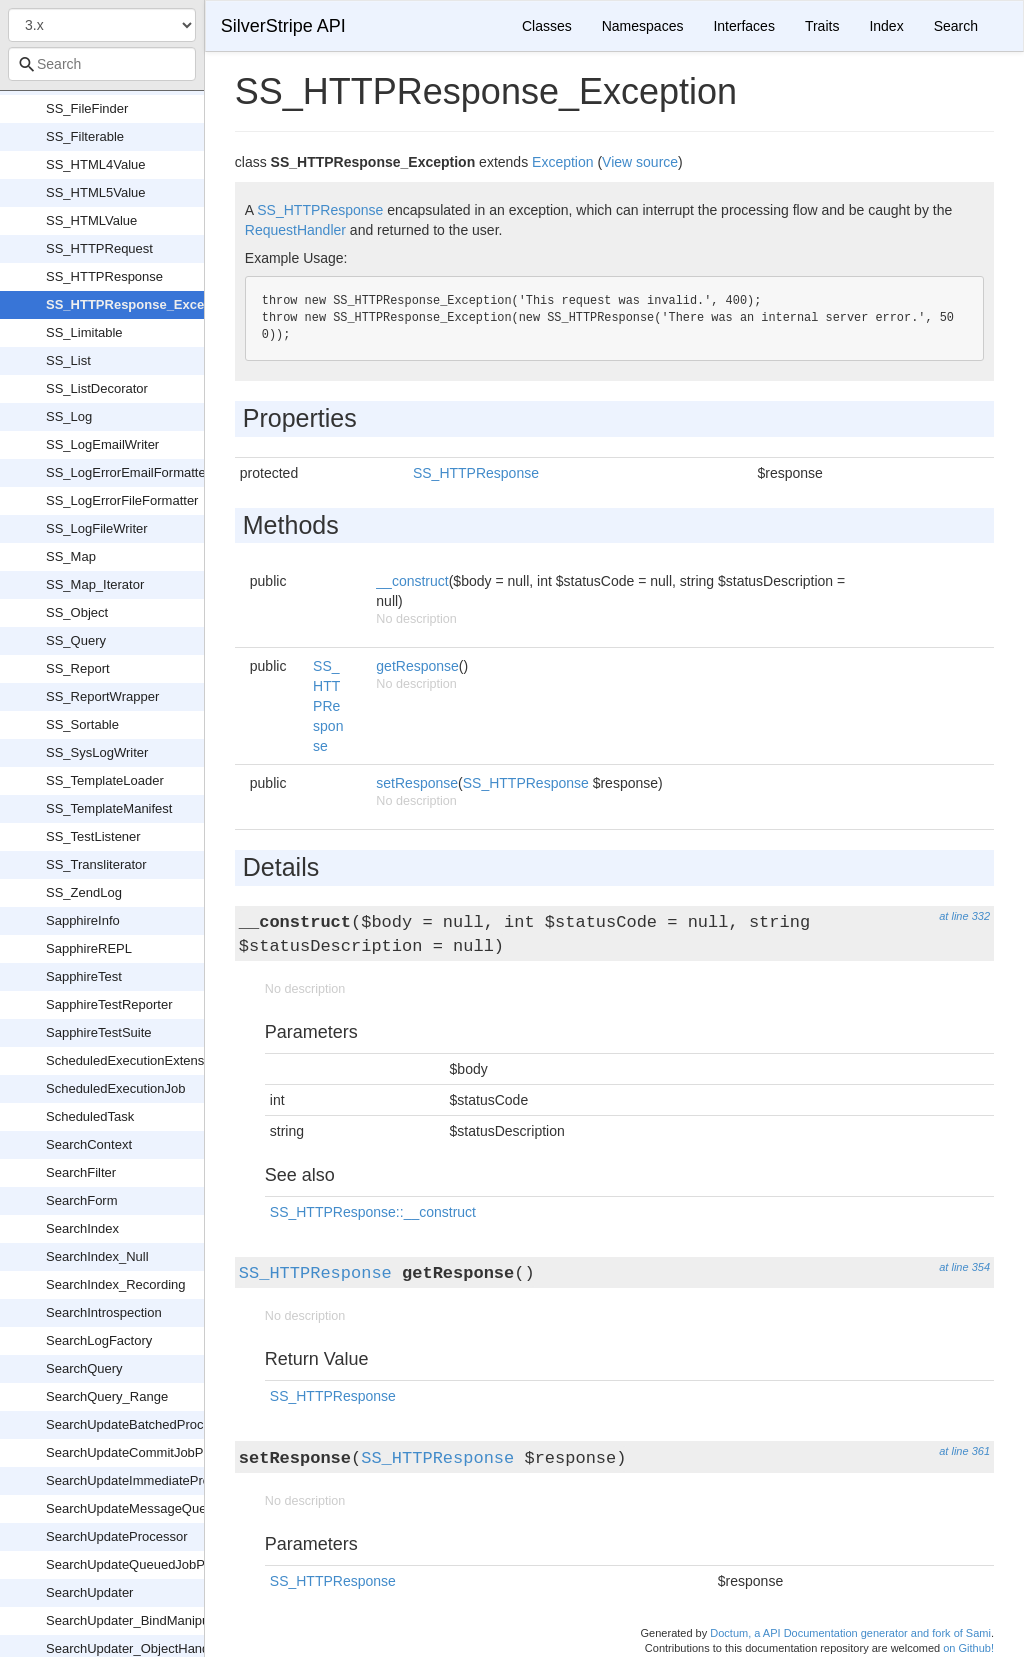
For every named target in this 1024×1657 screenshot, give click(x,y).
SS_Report (78, 668)
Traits (822, 26)
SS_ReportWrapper (102, 696)
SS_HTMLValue (91, 220)
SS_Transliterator (96, 864)
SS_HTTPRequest (99, 248)
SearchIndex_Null (97, 1256)
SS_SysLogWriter (97, 752)
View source (640, 162)
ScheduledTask (90, 1116)
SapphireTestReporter (109, 1004)
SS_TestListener (93, 836)
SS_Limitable (84, 332)
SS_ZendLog (84, 892)
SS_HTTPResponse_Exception (141, 304)
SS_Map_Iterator (95, 584)
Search (956, 26)
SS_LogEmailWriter (102, 444)
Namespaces (643, 26)
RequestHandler (295, 230)
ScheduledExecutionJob (116, 1088)
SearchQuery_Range (107, 1396)
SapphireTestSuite (99, 1032)
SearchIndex (82, 1228)
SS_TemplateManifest (109, 808)
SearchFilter (81, 1172)
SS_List (68, 360)
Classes (547, 26)
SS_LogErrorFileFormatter (122, 500)
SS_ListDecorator (97, 388)
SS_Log (69, 416)
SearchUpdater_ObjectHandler (135, 1648)
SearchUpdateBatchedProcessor (140, 1424)
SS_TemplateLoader (105, 780)
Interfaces (743, 26)
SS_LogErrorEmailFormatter (128, 472)
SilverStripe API (283, 26)
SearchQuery (84, 1368)
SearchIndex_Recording (115, 1284)
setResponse (417, 783)
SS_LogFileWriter (97, 528)
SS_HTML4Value (95, 164)
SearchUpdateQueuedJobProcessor (150, 1564)
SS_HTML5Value (95, 192)
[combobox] (102, 64)
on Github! (968, 1648)
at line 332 (964, 916)
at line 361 (964, 1451)
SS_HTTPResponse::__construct (373, 1212)
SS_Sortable (82, 724)
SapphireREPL (89, 948)
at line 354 (964, 1267)
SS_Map (71, 556)
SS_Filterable (85, 136)
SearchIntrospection (104, 1312)
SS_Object (77, 612)
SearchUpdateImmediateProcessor (147, 1480)
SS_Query (76, 640)
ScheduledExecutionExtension (134, 1060)
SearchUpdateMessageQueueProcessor (162, 1508)
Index (886, 26)
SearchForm (82, 1200)
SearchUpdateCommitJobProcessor (149, 1452)
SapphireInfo (83, 920)
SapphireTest (84, 976)
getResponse (417, 666)
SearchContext (89, 1144)
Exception (562, 162)
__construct (412, 581)
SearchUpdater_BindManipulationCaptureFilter (181, 1620)
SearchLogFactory (99, 1340)
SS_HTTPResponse (104, 276)
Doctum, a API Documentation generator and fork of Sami (850, 1633)
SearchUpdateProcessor (117, 1536)
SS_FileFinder (87, 108)
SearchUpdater (89, 1592)
